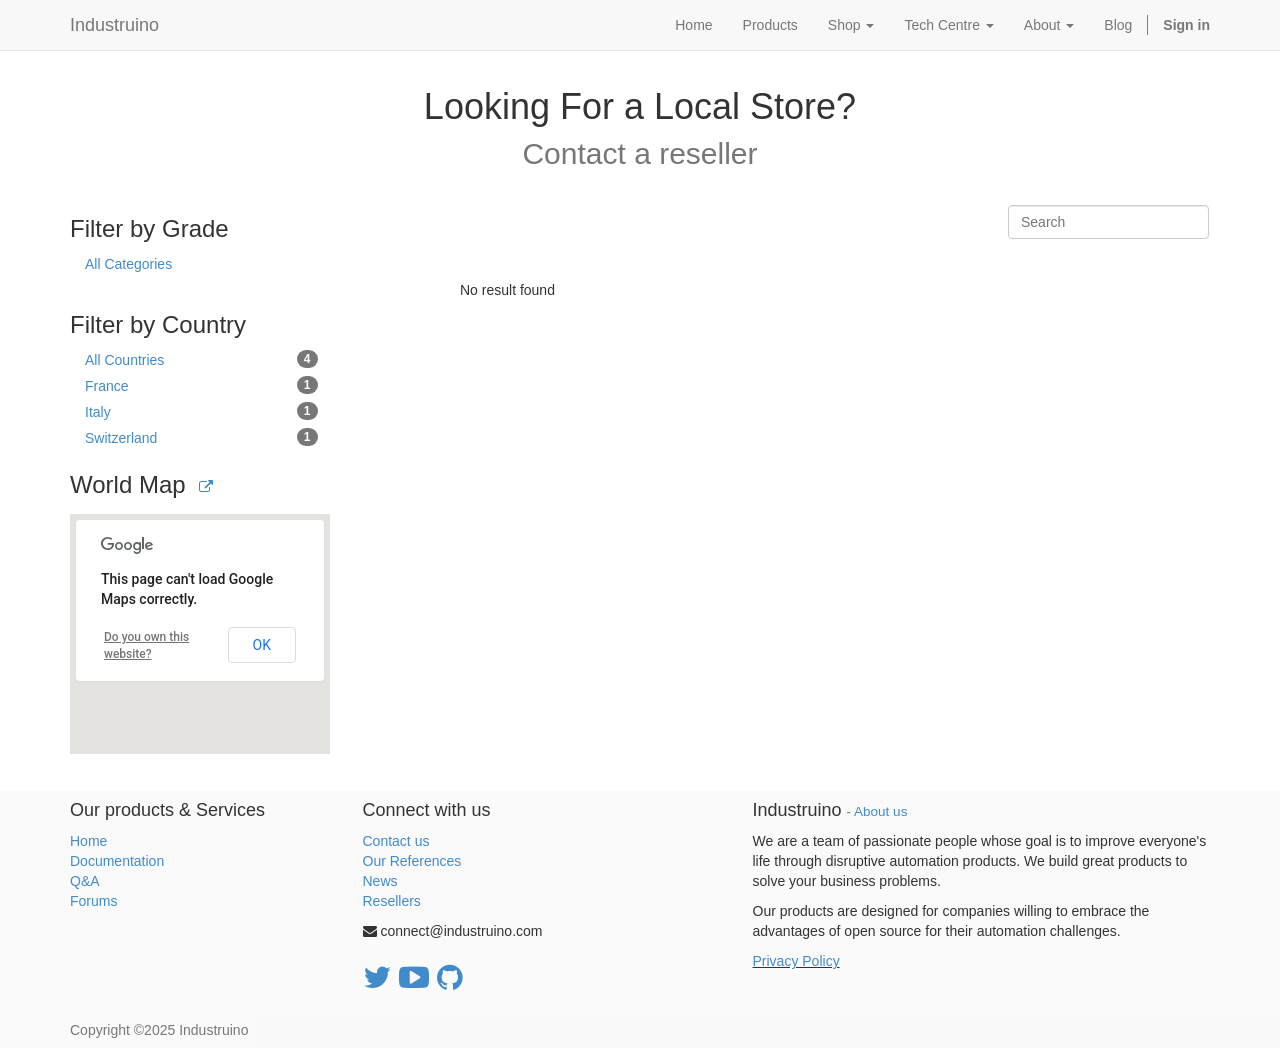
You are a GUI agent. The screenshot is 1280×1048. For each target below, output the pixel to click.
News (380, 881)
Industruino (114, 25)
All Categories (128, 264)
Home (88, 841)
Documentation (117, 861)
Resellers (392, 901)
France (201, 385)
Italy (201, 411)
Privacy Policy (796, 961)
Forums (93, 901)
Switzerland (201, 437)
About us (880, 811)
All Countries (201, 359)
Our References (412, 861)
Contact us (396, 841)
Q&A (85, 881)
